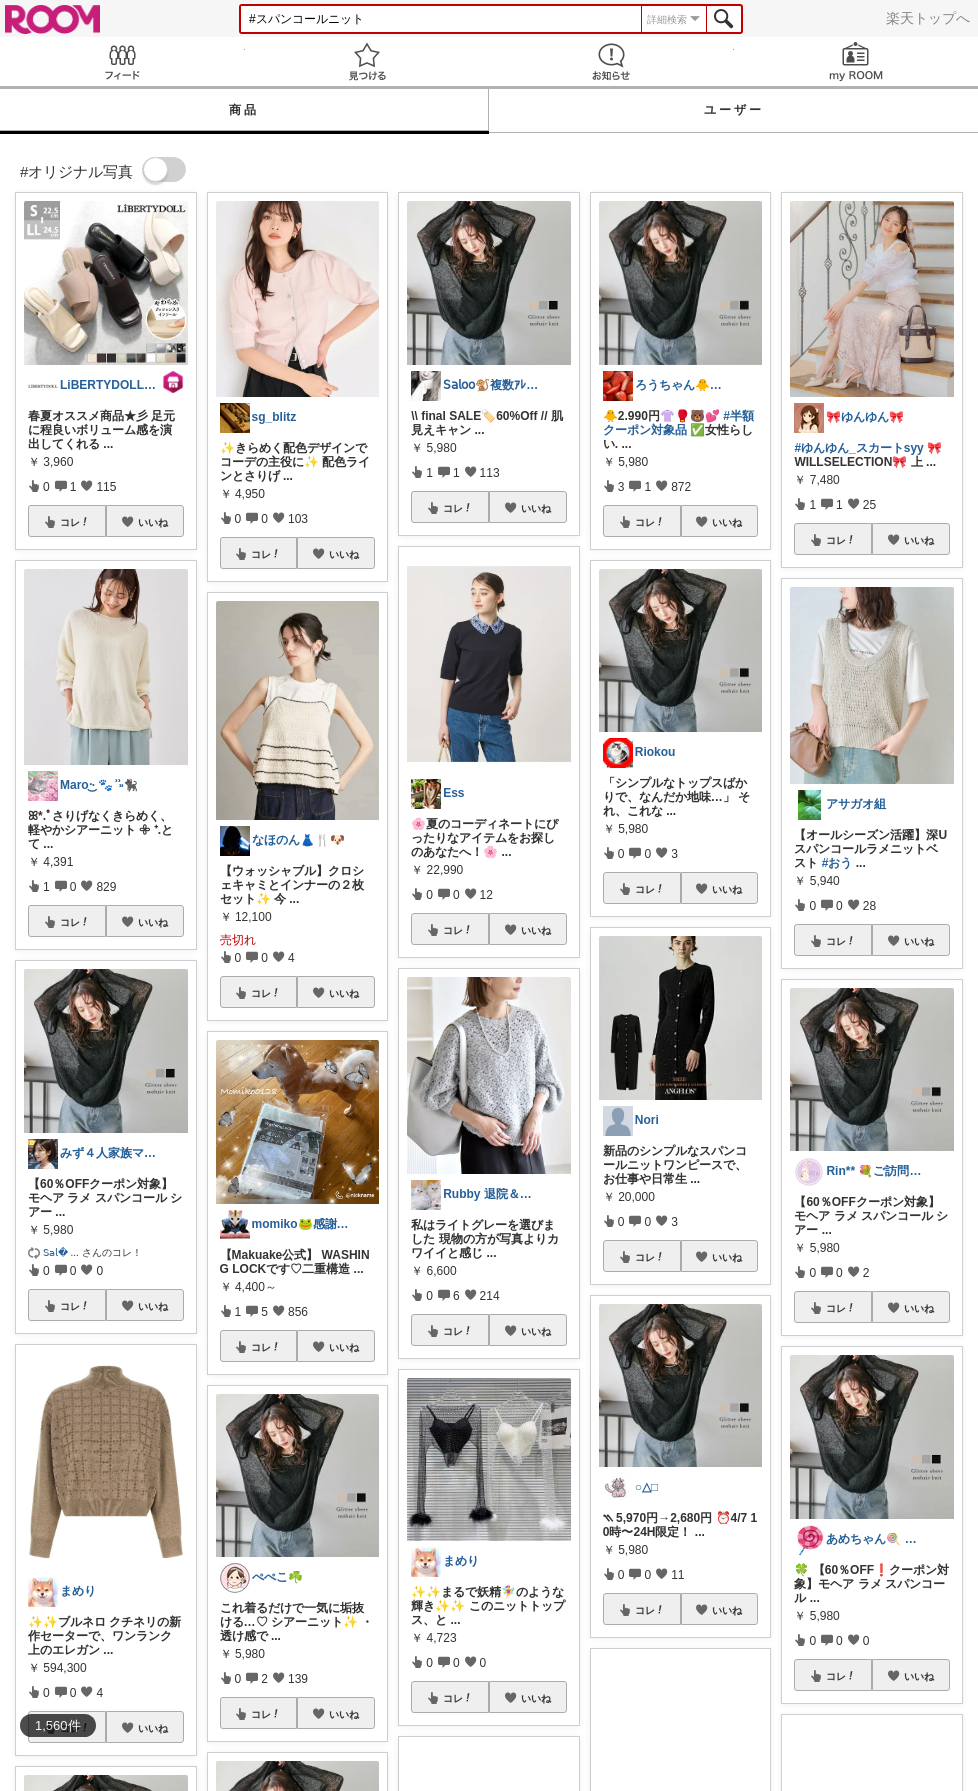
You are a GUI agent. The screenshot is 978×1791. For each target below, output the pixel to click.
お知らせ (611, 61)
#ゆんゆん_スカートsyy (858, 448)
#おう (837, 863)
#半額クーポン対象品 (678, 423)
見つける (367, 61)
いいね (153, 522)
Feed (122, 61)
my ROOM (856, 61)
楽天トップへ (928, 18)
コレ (75, 522)
